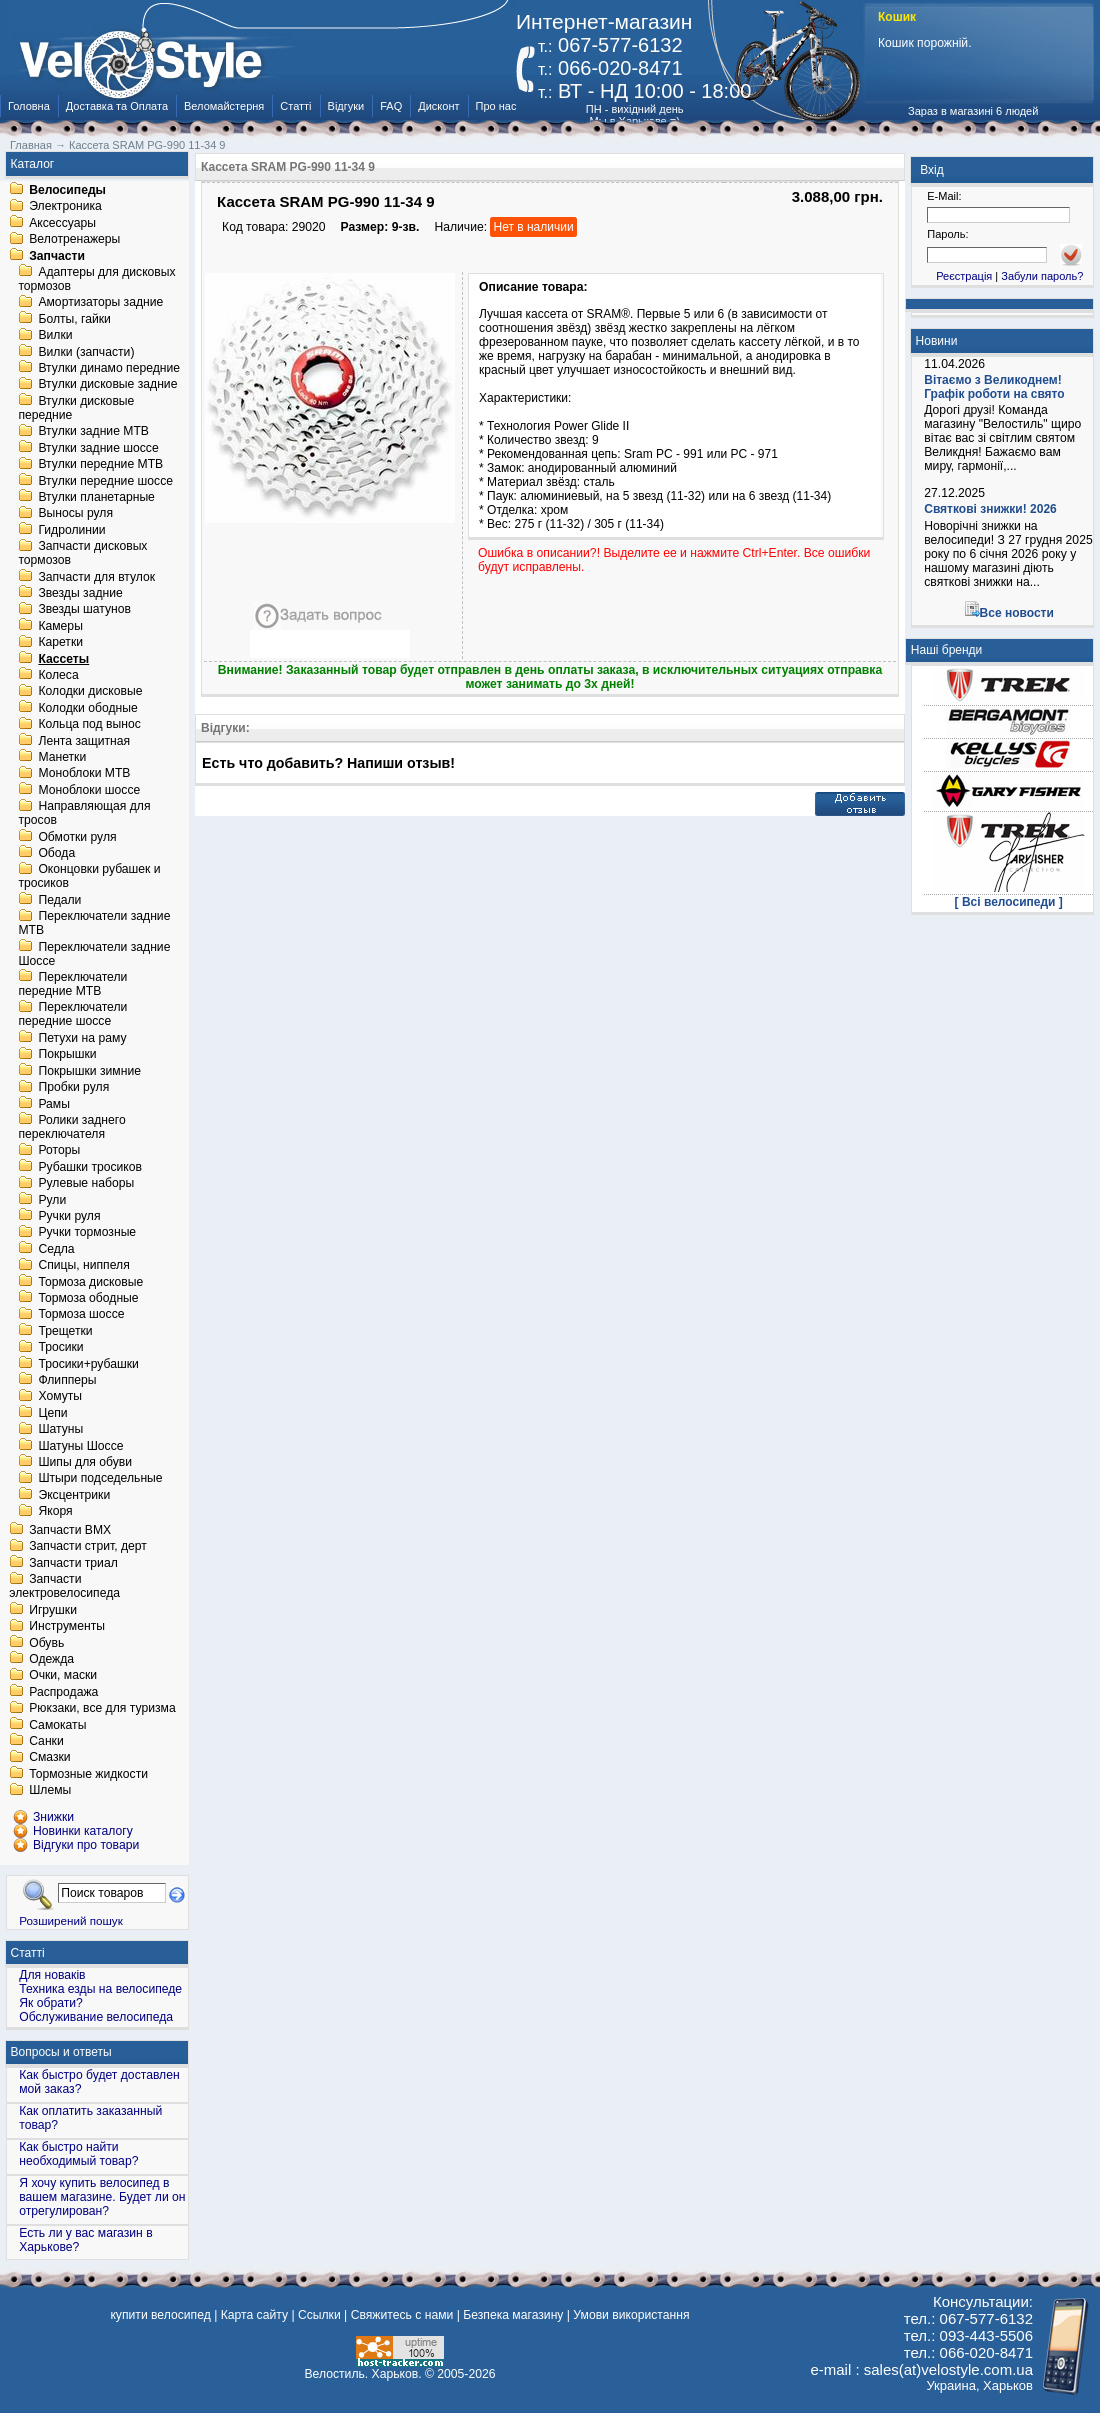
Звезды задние (80, 593)
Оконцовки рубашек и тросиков (89, 877)
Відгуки (346, 106)
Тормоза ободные (88, 1298)
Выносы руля (75, 514)
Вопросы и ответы (61, 2052)
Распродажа (63, 1692)
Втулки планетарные (96, 497)
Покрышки (67, 1055)
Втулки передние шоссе (105, 481)
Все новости (1017, 613)
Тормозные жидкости (88, 1774)
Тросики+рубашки (88, 1364)
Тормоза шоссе (81, 1315)
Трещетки (65, 1331)
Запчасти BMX (70, 1530)
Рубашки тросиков (90, 1167)
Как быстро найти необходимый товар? (78, 2154)
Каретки (60, 643)
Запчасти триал (73, 1563)
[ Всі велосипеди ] (1009, 902)
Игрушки (53, 1610)
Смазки (49, 1758)
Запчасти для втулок (96, 577)
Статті (295, 106)
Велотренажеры (74, 240)
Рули (52, 1200)
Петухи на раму (82, 1038)
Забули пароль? (1042, 276)
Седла (56, 1249)
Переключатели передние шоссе (72, 1015)
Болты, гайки (74, 319)
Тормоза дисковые (90, 1282)
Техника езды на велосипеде (100, 1989)
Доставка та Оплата (117, 106)
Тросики (60, 1348)
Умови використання (631, 2315)
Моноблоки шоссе (89, 790)
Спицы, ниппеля (83, 1266)
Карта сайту (254, 2315)
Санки (46, 1741)
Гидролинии (71, 530)
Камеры (60, 626)
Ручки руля (69, 1216)
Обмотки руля (77, 837)
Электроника (65, 207)
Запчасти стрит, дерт (88, 1547)
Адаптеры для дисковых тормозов (96, 279)
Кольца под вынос (89, 725)
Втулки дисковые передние (76, 408)
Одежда (51, 1659)
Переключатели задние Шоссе (94, 954)
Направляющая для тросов (84, 814)
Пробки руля (73, 1088)
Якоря (55, 1512)
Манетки (62, 757)
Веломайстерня (224, 106)
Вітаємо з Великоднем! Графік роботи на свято (994, 387)
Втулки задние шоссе (98, 448)
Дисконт (438, 106)
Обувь (46, 1643)
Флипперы (67, 1380)
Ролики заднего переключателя (71, 1127)
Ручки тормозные (87, 1233)
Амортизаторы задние (100, 303)
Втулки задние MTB (93, 432)
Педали (59, 900)
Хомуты (60, 1397)
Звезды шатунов (84, 610)
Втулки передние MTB (100, 465)
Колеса (58, 675)
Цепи (52, 1413)
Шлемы (50, 1791)
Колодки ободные (87, 708)
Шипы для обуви (85, 1462)
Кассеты (63, 659)
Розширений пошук (71, 1920)
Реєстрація (964, 276)
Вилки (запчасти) (86, 352)
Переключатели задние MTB (94, 924)
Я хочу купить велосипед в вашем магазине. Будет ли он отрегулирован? (102, 2197)
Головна (29, 106)
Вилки (55, 336)
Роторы (59, 1151)
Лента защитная (84, 741)
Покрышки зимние (89, 1071)
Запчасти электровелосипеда (64, 1587)
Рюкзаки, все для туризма (102, 1709)
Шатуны (60, 1430)
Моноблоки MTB (84, 774)
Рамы (54, 1104)
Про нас (496, 106)
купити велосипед (160, 2315)
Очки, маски (63, 1676)
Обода (56, 853)
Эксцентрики (74, 1495)
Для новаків (52, 1975)
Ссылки (319, 2315)
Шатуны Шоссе (80, 1446)
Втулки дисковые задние (107, 385)
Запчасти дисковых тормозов (82, 554)
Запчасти (57, 256)
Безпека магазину (513, 2315)
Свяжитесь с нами (402, 2315)
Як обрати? (51, 2003)
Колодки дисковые (90, 692)
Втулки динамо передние (109, 368)
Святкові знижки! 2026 (990, 509)
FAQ (391, 106)
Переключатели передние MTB (72, 984)
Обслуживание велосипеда (96, 2017)
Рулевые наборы (86, 1184)
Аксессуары (62, 223)
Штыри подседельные (100, 1479)
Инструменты (67, 1627)
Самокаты (57, 1725)
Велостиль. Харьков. (363, 2374)
